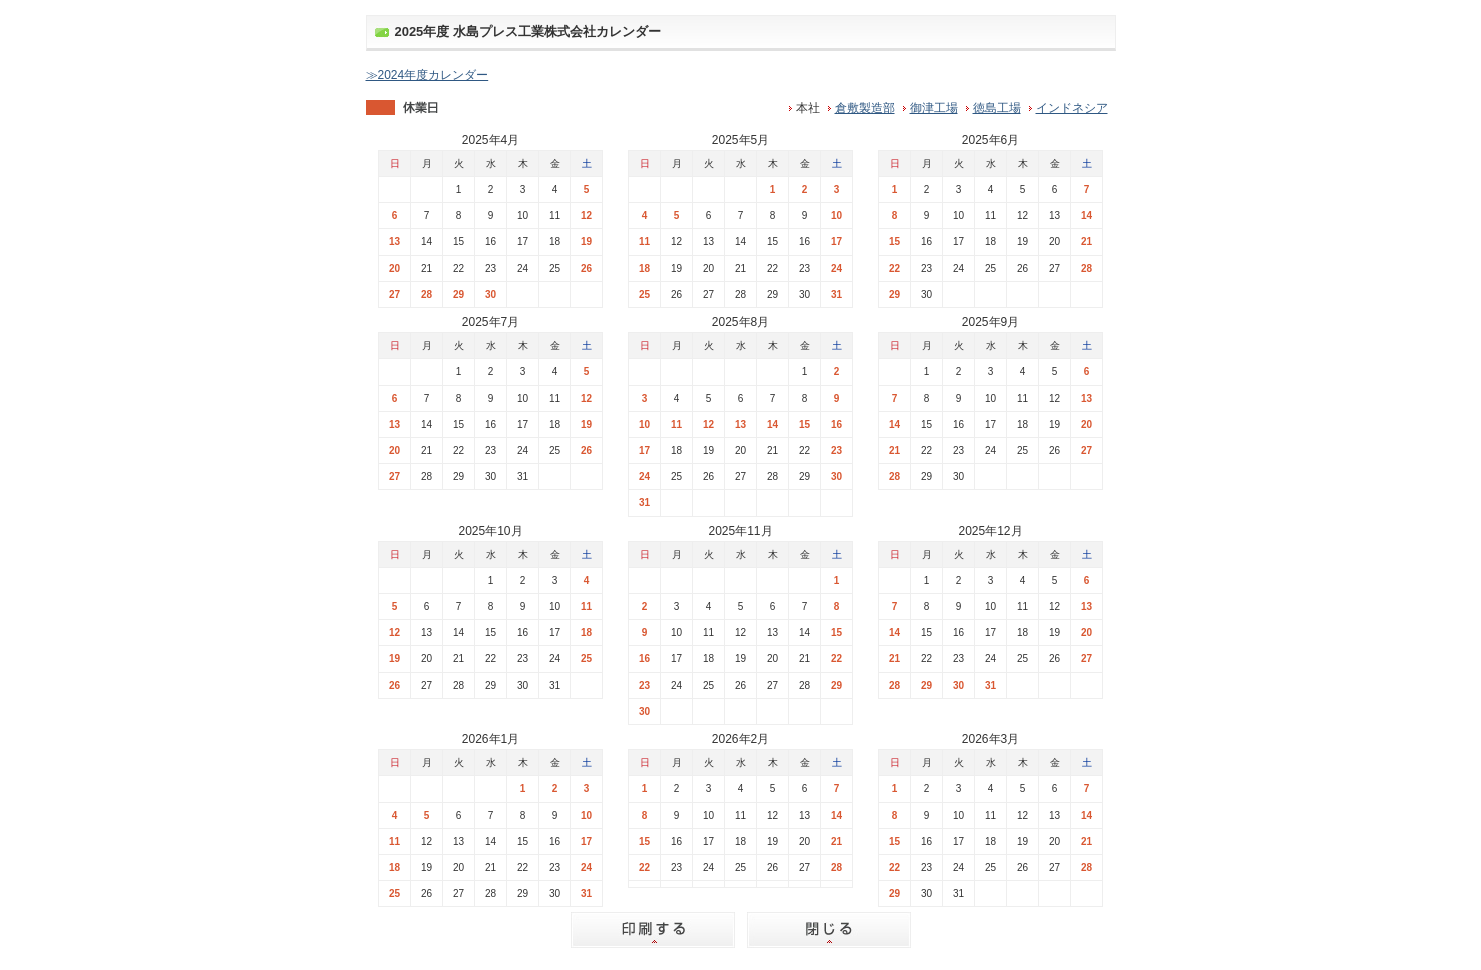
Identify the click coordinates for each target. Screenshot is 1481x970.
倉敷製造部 (865, 108)
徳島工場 (997, 108)
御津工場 (934, 108)
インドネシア (1072, 108)
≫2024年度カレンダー (427, 75)
